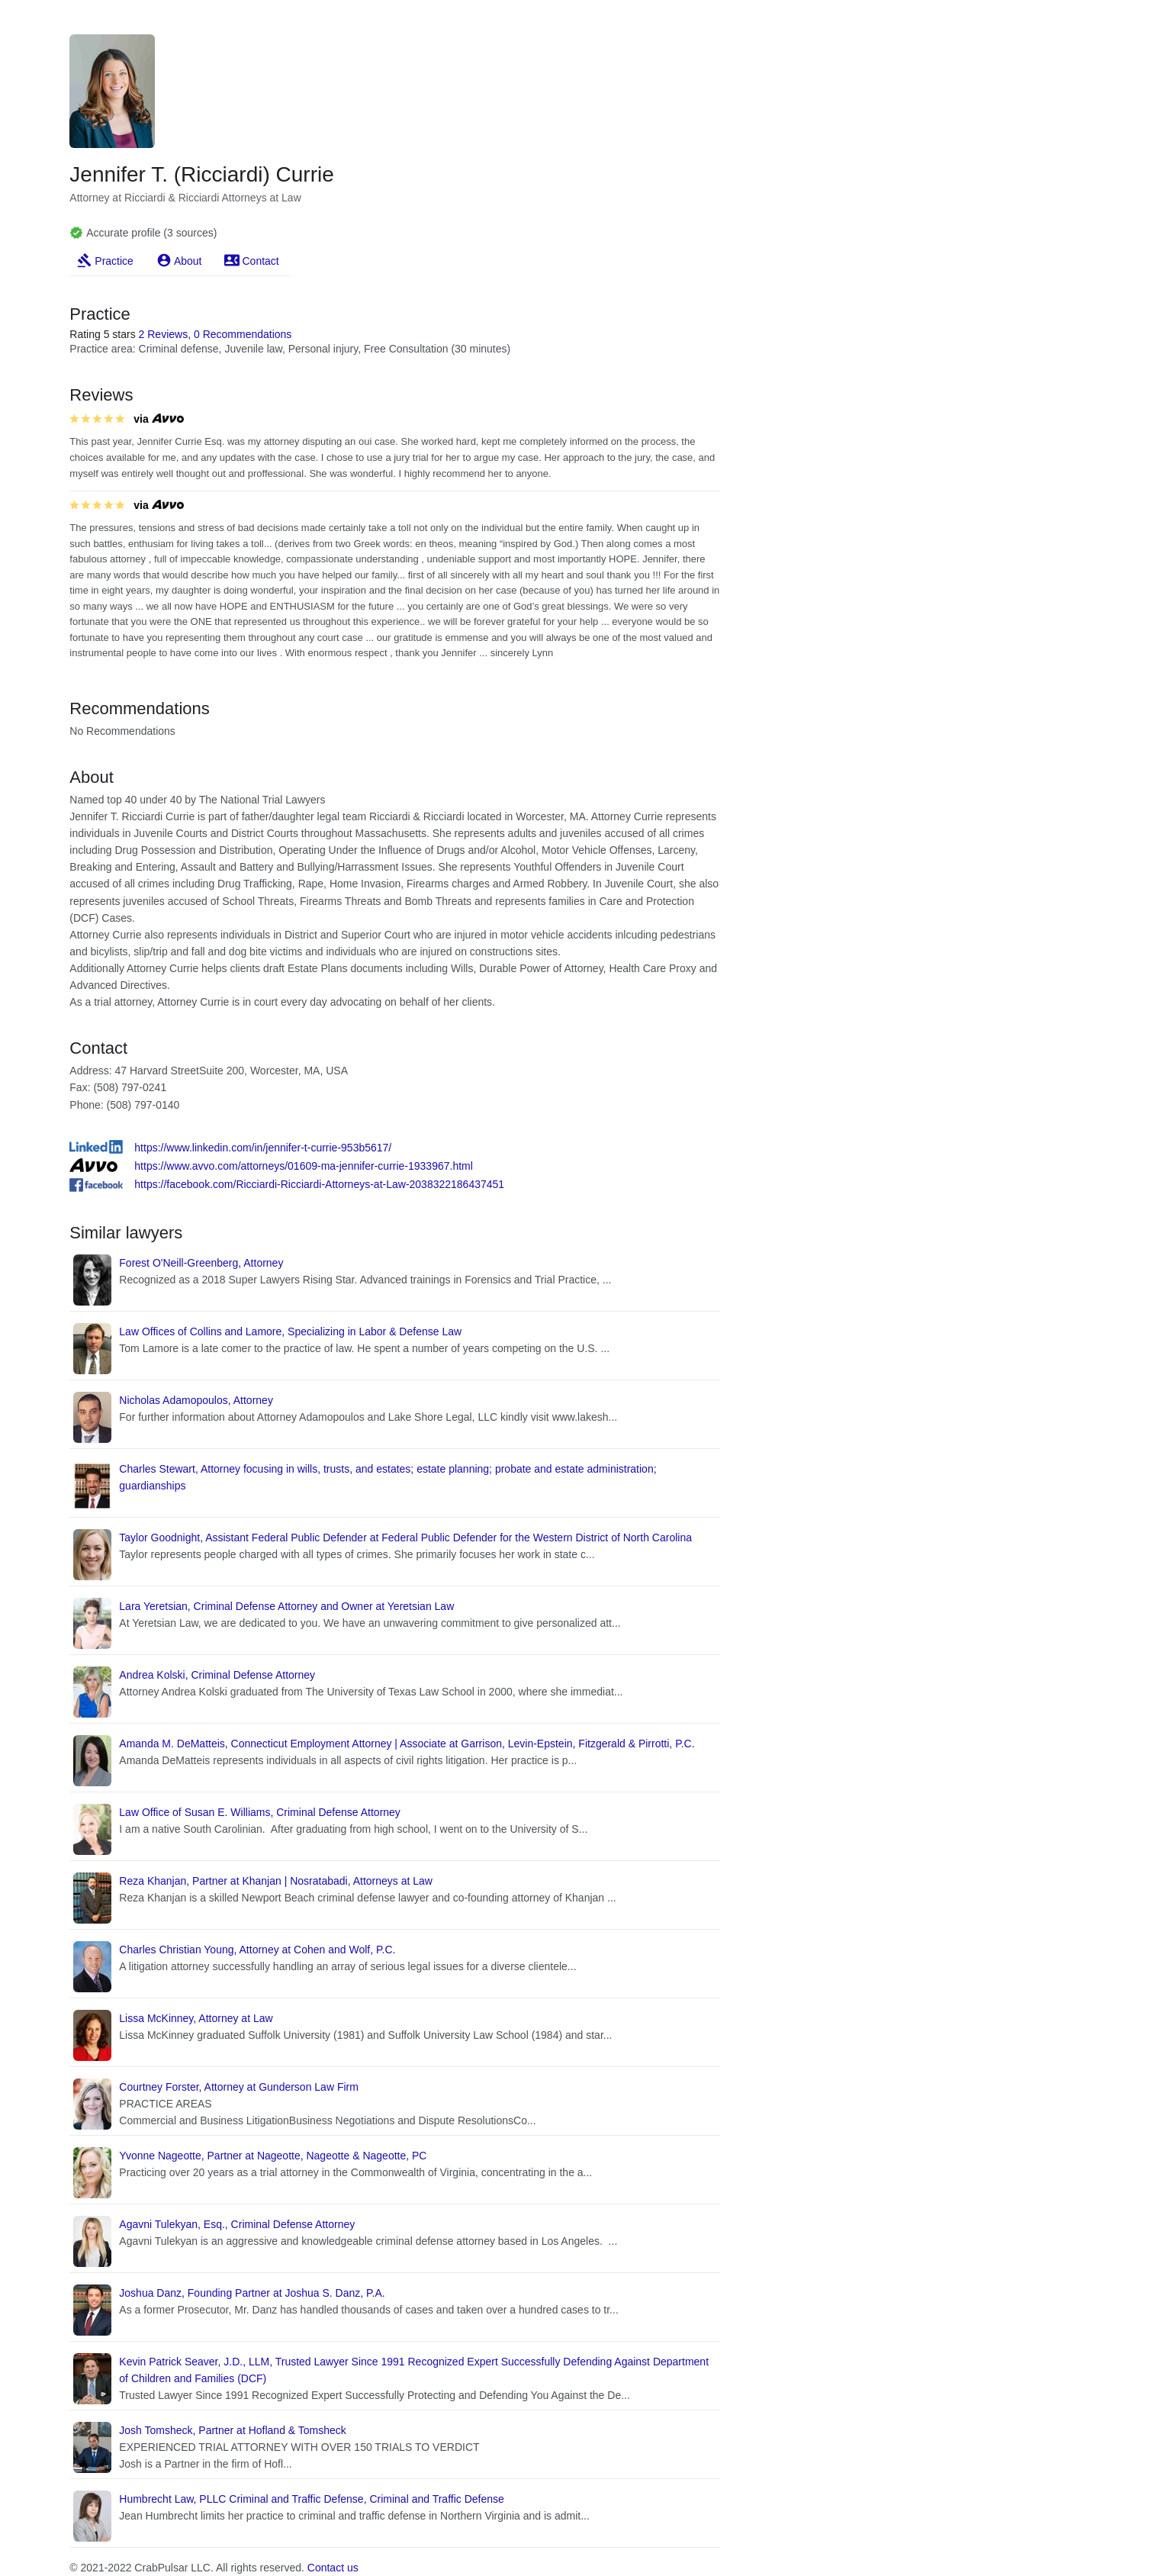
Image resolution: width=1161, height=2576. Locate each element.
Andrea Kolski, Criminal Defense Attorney (217, 1675)
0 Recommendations (242, 334)
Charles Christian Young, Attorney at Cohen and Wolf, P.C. (257, 1949)
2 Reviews (163, 334)
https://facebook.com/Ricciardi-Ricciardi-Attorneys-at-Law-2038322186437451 (319, 1184)
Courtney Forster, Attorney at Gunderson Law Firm (239, 2087)
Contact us (333, 2568)
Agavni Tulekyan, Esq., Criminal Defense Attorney (237, 2224)
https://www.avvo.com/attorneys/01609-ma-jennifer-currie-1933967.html (303, 1166)
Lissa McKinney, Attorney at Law (195, 2018)
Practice (114, 261)
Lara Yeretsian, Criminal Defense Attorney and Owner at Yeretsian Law (286, 1606)
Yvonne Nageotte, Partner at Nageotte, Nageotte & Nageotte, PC (272, 2155)
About (188, 261)
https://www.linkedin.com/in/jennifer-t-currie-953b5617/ (262, 1147)
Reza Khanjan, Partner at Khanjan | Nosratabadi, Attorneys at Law (276, 1881)
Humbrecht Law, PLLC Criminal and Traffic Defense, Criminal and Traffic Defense (311, 2499)
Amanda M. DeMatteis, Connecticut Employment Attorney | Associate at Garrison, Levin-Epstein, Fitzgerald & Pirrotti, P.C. (406, 1743)
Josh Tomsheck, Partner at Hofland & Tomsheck (232, 2430)
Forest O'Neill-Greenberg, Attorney (201, 1263)
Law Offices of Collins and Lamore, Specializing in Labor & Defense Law (290, 1331)
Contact (260, 261)
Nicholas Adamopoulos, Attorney (196, 1400)
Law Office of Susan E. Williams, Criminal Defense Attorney (259, 1812)
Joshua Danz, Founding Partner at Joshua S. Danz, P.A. (251, 2293)
